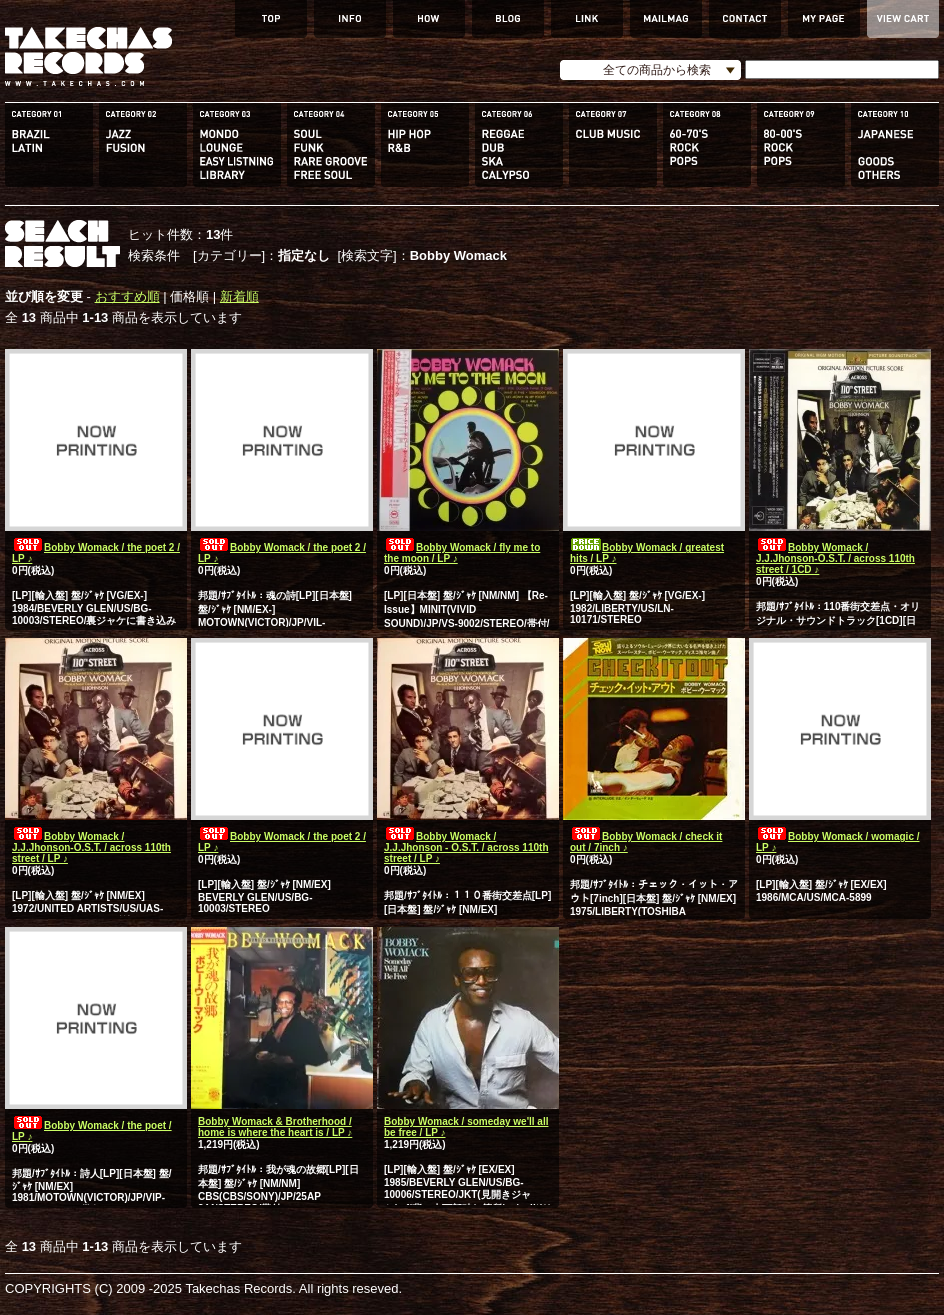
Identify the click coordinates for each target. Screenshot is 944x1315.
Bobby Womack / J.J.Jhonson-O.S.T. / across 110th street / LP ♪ (91, 847)
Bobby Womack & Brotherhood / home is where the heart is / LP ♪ (275, 1127)
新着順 (239, 296)
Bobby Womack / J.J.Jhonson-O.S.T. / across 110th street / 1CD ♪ (835, 558)
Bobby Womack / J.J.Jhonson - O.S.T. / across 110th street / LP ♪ (466, 847)
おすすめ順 (127, 296)
